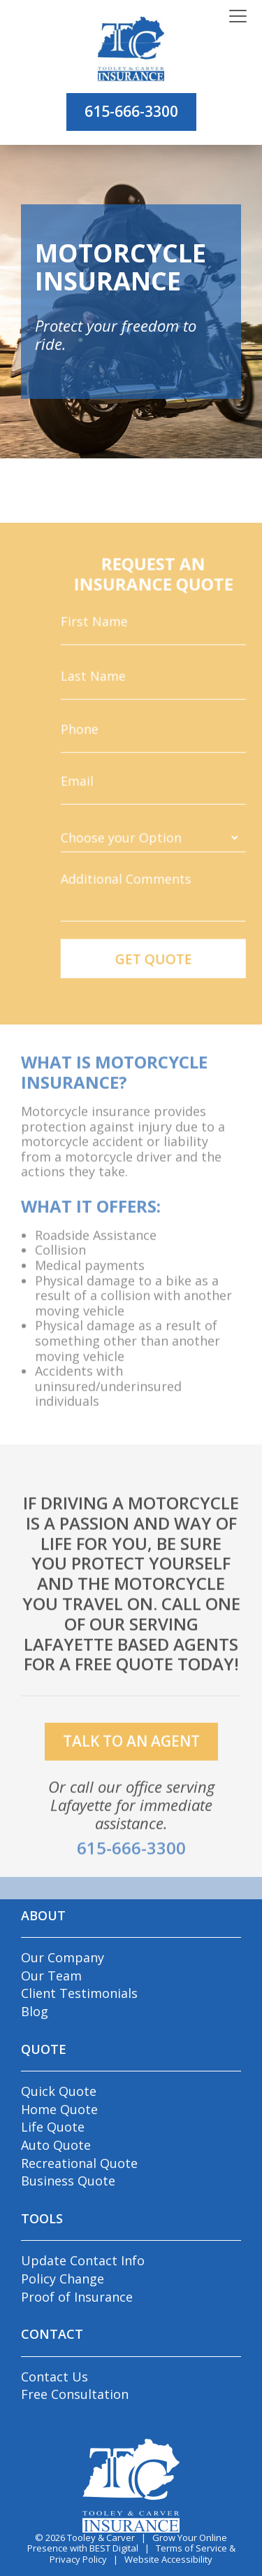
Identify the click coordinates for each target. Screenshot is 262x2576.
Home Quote (59, 2109)
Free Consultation (75, 2394)
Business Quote (68, 2180)
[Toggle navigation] (238, 17)
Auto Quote (56, 2145)
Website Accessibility (168, 2559)
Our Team (51, 1975)
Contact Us (54, 2376)
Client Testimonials (79, 1993)
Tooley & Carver (101, 2537)
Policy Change (62, 2278)
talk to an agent (131, 1760)
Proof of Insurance (77, 2296)
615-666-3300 (131, 111)
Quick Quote (58, 2091)
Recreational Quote (79, 2163)
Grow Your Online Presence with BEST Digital (127, 2543)
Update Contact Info (83, 2260)
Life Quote (53, 2126)
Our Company (62, 1957)
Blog (34, 2011)
